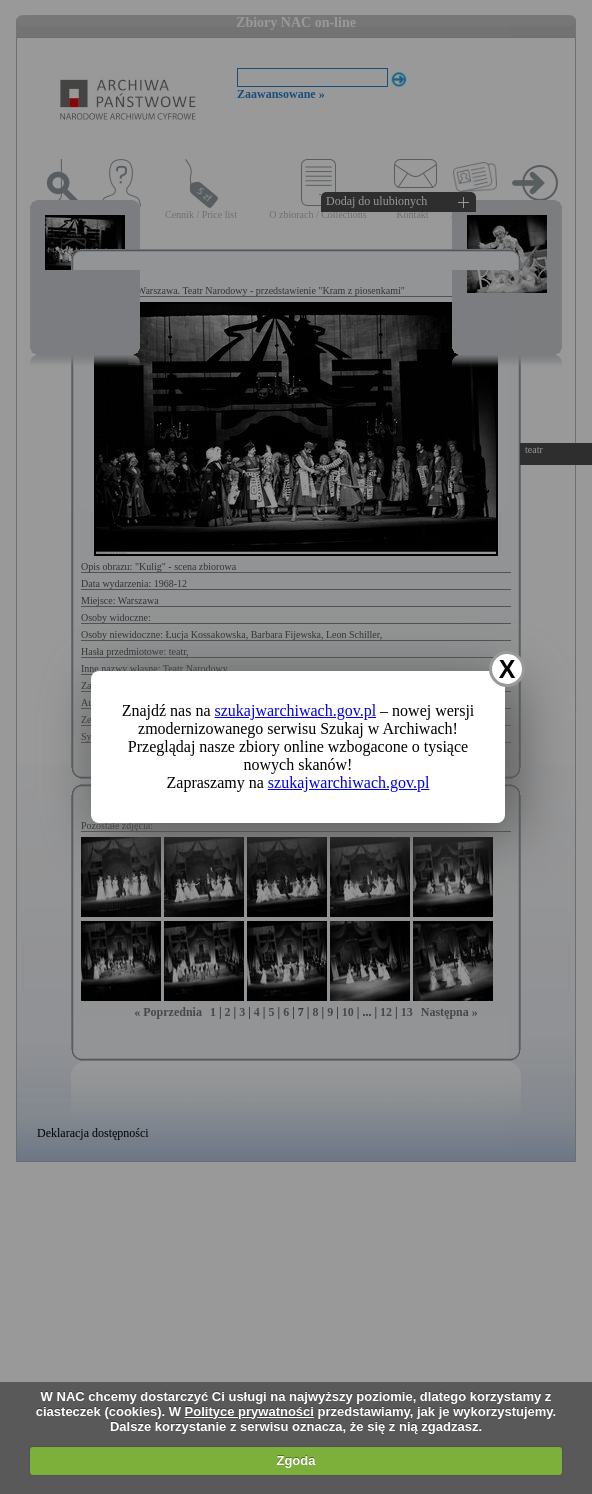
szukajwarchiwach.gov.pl (296, 710)
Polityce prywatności (249, 1411)
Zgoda (295, 1460)
